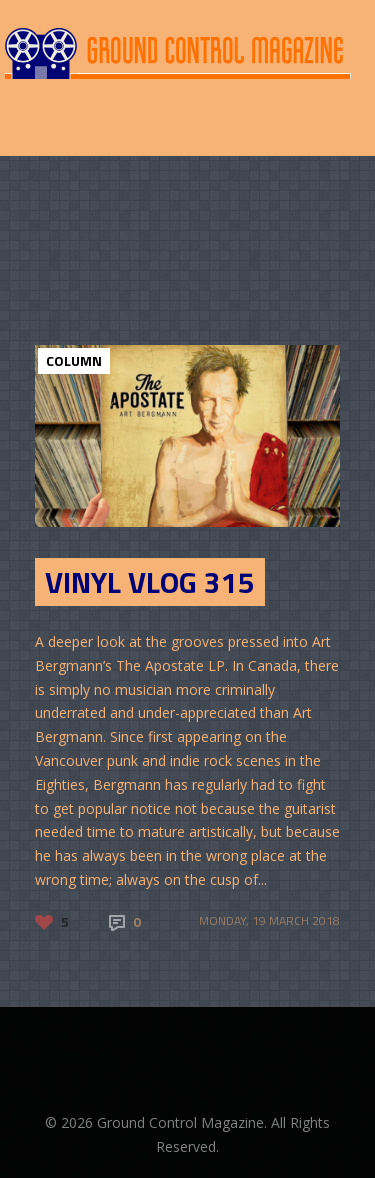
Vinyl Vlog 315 (150, 582)
